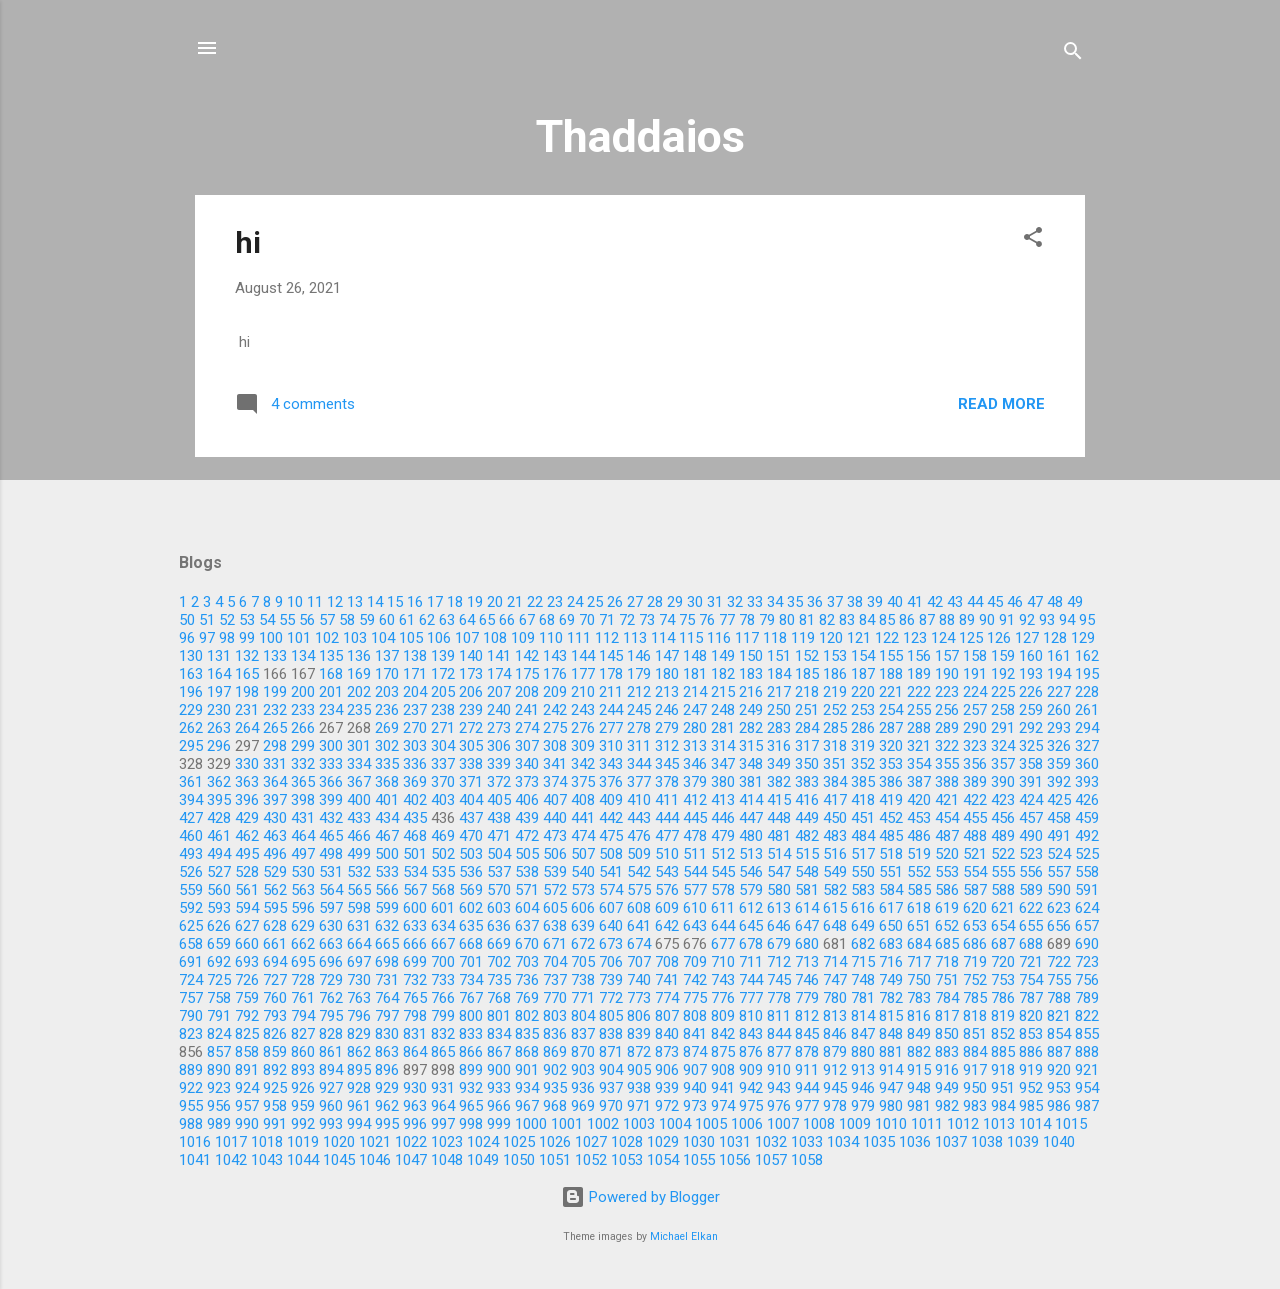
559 (191, 890)
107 (467, 638)
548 (807, 872)
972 (667, 1106)
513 (751, 854)
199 (275, 692)
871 (611, 1052)
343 (611, 764)
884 (975, 1052)
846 (835, 1034)
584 (891, 890)
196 (191, 692)
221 (891, 692)
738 (583, 980)
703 (527, 962)
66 (507, 620)
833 (471, 1034)
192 (1003, 674)
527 (219, 872)
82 (827, 620)
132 (247, 656)
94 (1067, 620)
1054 (663, 1160)
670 (527, 944)
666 (415, 944)
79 (767, 620)
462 (247, 836)
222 (919, 692)
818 (975, 1016)
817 (947, 1016)
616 (863, 908)
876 (751, 1052)
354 (919, 764)
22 (535, 602)
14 (375, 602)
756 (1087, 980)
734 (471, 980)
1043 (267, 1160)
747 (835, 980)
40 (895, 602)
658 (191, 944)
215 (723, 692)
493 (191, 854)
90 (987, 620)
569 (471, 890)
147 (667, 656)
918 (1003, 1070)
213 (667, 692)
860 (303, 1052)
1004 (675, 1124)
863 (387, 1052)
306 (499, 746)
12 (335, 602)
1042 (231, 1160)
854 (1059, 1034)
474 (583, 836)
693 (247, 962)
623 (1059, 908)
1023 (447, 1142)
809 (723, 1016)
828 (331, 1034)
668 (471, 944)
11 (315, 602)
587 (975, 890)
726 (247, 980)
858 (247, 1052)
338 (471, 764)
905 (639, 1070)
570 (499, 890)
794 (303, 1016)
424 (1031, 800)
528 (247, 872)
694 (275, 962)
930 (415, 1088)
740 (639, 980)
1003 (639, 1124)
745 (779, 980)
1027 (591, 1142)
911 (807, 1070)
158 (975, 656)
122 (887, 638)
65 (487, 620)
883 (947, 1052)
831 (415, 1034)
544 (695, 872)
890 (219, 1070)
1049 (483, 1160)
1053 (627, 1160)
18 (455, 602)
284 (807, 728)
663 (331, 944)
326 (1059, 746)
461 (219, 836)
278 (639, 728)
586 (947, 890)
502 (443, 854)
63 (447, 620)
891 (247, 1070)
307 (527, 746)
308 (555, 746)
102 (327, 638)
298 (275, 746)
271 (443, 728)
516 (835, 854)
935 (555, 1088)
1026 (555, 1142)
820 (1031, 1016)
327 (1087, 746)
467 (387, 836)
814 (863, 1016)
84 (867, 620)
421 (947, 800)
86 (907, 620)
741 (667, 980)
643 (695, 926)
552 (919, 872)
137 (387, 656)
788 (1059, 998)
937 (611, 1088)
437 (471, 818)
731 (387, 980)
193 (1031, 674)
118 (775, 638)
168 (331, 674)
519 (919, 854)
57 (327, 620)
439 (527, 818)
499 (359, 854)
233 (303, 710)
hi (248, 242)
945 (835, 1088)
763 (359, 998)
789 (1087, 998)
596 (303, 908)
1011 (927, 1124)
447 (751, 818)
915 (919, 1070)
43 (955, 602)
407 (555, 800)
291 (1003, 728)
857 (219, 1052)
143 (555, 656)
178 (611, 674)
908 (723, 1070)
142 (527, 656)
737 (555, 980)
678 (751, 944)
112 (607, 638)
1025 (519, 1142)
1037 (951, 1142)
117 (747, 638)
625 (191, 926)
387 (919, 782)
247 (695, 710)
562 (275, 890)
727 (275, 980)
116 (719, 638)
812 (807, 1016)
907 (695, 1070)
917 (975, 1070)
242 (555, 710)
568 (443, 890)
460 (191, 836)
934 (527, 1088)
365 (303, 782)
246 (667, 710)
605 (555, 908)
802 (527, 1016)
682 (863, 944)
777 (751, 998)
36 (815, 602)
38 (855, 602)
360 (1087, 764)
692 (219, 962)
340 (527, 764)
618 (919, 908)
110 (551, 638)
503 (471, 854)
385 (863, 782)
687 (1003, 944)
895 (359, 1070)
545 (723, 872)
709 (695, 962)
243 (583, 710)
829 (359, 1034)
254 (891, 710)
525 (1087, 854)
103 (355, 638)
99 (247, 638)
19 (475, 602)
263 (219, 728)
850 (947, 1034)
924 (247, 1088)
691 (191, 962)
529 (275, 872)
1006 (747, 1124)
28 (655, 602)
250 (779, 710)
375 (583, 782)
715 (863, 962)
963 (415, 1106)
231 (247, 710)
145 (611, 656)
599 (387, 908)
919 (1031, 1070)
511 (695, 854)
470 (471, 836)
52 (227, 620)
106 (439, 638)
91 (1007, 620)
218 (807, 692)
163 (191, 674)
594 (247, 908)
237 (415, 710)
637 (527, 926)
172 (443, 674)
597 (331, 908)
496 (275, 854)
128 (1055, 638)
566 (387, 890)
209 (555, 692)
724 (191, 980)
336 (415, 764)
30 (695, 602)
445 (695, 818)
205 (443, 692)
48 (1055, 602)
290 (975, 728)
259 (1031, 710)
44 (975, 602)
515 (807, 854)
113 (635, 638)
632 (387, 926)
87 (927, 620)
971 (639, 1106)
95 (1087, 620)
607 (611, 908)
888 (1087, 1052)
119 (803, 638)
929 (387, 1088)
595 (275, 908)
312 (667, 746)
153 (835, 656)
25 (595, 602)
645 (751, 926)
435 (415, 818)
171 (415, 674)
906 (667, 1070)
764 (387, 998)
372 (499, 782)
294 (1087, 728)
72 (627, 620)
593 (219, 908)
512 (723, 854)
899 (471, 1070)
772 (611, 998)
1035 (879, 1142)
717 (919, 962)
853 (1031, 1034)
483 (835, 836)
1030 (699, 1142)
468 (415, 836)
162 (1087, 656)
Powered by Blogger (640, 1197)
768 (499, 998)
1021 (375, 1142)
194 (1059, 674)
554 (975, 872)
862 (359, 1052)
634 (443, 926)
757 (191, 998)
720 (1003, 962)
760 (275, 998)
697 (359, 962)
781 (863, 998)
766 (443, 998)
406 (527, 800)
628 (275, 926)
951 (1003, 1088)
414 (751, 800)
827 (303, 1034)
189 (919, 674)
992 (303, 1124)
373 (527, 782)
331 (275, 764)
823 (191, 1034)
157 (947, 656)
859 (275, 1052)
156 (919, 656)
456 (1003, 818)
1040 (1059, 1142)
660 (247, 944)
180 (667, 674)
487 (947, 836)
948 (919, 1088)
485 (891, 836)
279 (667, 728)
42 (935, 602)
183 (751, 674)
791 (219, 1016)
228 (1087, 692)
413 (723, 800)
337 (443, 764)
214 (695, 692)
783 (919, 998)
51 (207, 620)
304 (443, 746)
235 (359, 710)
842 (723, 1034)
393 (1087, 782)
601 (443, 908)
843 (751, 1034)
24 (575, 602)
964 (443, 1106)
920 (1059, 1070)
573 (583, 890)
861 (331, 1052)
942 (751, 1088)
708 (667, 962)
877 (779, 1052)
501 (415, 854)
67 (527, 620)
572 (555, 890)
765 (415, 998)
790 (191, 1016)
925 (275, 1088)
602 (471, 908)
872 (639, 1052)
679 (779, 944)
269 (387, 728)
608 (639, 908)
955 (191, 1106)
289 (947, 728)
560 (219, 890)
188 (891, 674)
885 (1003, 1052)
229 (191, 710)
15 (395, 602)
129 (1083, 638)
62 (427, 620)
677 (723, 944)
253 (863, 710)
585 (919, 890)
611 (723, 908)
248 (723, 710)
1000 (531, 1124)
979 (863, 1106)
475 (611, 836)
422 (975, 800)
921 (1087, 1070)
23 (555, 602)
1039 (1023, 1142)
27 (635, 602)
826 (275, 1034)
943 (779, 1088)
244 (611, 710)
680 (807, 944)
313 (695, 746)
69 (567, 620)
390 (1003, 782)
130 (191, 656)
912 (835, 1070)
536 (471, 872)
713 (807, 962)
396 (247, 800)
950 (975, 1088)
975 (751, 1106)
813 (835, 1016)
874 (695, 1052)
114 (663, 638)
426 (1087, 800)
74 (667, 620)
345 (667, 764)
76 (707, 620)
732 (415, 980)
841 (695, 1034)
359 (1059, 764)
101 (299, 638)
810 (751, 1016)
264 (247, 728)
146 (639, 656)
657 (1087, 926)
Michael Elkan (684, 1236)
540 (583, 872)
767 (471, 998)
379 (695, 782)
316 (779, 746)
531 (331, 872)
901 (527, 1070)
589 (1031, 890)
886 (1031, 1052)
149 (723, 656)
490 (1031, 836)
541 (611, 872)
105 (411, 638)
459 (1087, 818)
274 (527, 728)
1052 (591, 1160)
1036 (915, 1142)
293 (1059, 728)
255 (919, 710)
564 (331, 890)
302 (387, 746)
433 (359, 818)
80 (787, 620)
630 (331, 926)
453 (919, 818)
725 (219, 980)
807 (667, 1016)
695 (303, 962)
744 (751, 980)
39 (875, 602)
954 (1087, 1088)
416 (807, 800)
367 (359, 782)
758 (219, 998)
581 (807, 890)
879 (835, 1052)
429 (247, 818)
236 (387, 710)
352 (863, 764)
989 (219, 1124)
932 (471, 1088)
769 (527, 998)
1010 (891, 1124)
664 (359, 944)
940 (695, 1088)
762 (331, 998)
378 (667, 782)
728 (303, 980)
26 (615, 602)
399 (331, 800)
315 (751, 746)
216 (751, 692)
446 (723, 818)
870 (583, 1052)
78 (747, 620)
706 (611, 962)
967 (527, 1106)
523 (1031, 854)
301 (359, 746)
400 (359, 800)
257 (975, 710)
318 (835, 746)
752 (975, 980)
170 (387, 674)
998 (471, 1124)
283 (779, 728)
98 (227, 638)
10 (295, 602)
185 (807, 674)
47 (1035, 602)
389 (975, 782)
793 (275, 1016)
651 (919, 926)
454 (947, 818)
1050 (519, 1160)
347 (723, 764)
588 (1003, 890)
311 (639, 746)
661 (275, 944)
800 (471, 1016)
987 (1087, 1106)
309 (583, 746)
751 (947, 980)
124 (943, 638)
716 (891, 962)
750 (919, 980)
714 (835, 962)
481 (779, 836)
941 (723, 1088)
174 (499, 674)
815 (891, 1016)
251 (807, 710)
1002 (603, 1124)
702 (499, 962)
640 (611, 926)
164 (219, 674)
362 (219, 782)
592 (191, 908)
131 (219, 656)
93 (1047, 620)
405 (499, 800)
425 (1059, 800)
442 (611, 818)
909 (751, 1070)
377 (639, 782)
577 (695, 890)
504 (499, 854)
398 (303, 800)
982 (947, 1106)
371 (471, 782)
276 (583, 728)
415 (779, 800)
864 (415, 1052)
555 (1003, 872)
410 (639, 800)
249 (751, 710)
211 (611, 692)
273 (499, 728)
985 (1031, 1106)
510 (667, 854)
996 (415, 1124)
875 (723, 1052)
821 (1059, 1016)
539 (555, 872)
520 (947, 854)
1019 (303, 1142)
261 (1087, 710)
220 (863, 692)
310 (611, 746)
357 (1003, 764)
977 (807, 1106)
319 (863, 746)
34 (775, 602)
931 (443, 1088)
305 (471, 746)
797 (387, 1016)
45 (995, 602)
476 (639, 836)
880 (863, 1052)
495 (247, 854)
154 (863, 656)
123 (915, 638)
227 (1059, 692)
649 (863, 926)
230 (219, 710)
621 (1003, 908)
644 (723, 926)
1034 (843, 1142)
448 (779, 818)
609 (667, 908)
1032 (771, 1142)
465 (331, 836)
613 (779, 908)
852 (1003, 1034)
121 (859, 638)
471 (499, 836)
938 (639, 1088)
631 (359, 926)
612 (751, 908)
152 (807, 656)
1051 (555, 1160)
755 (1059, 980)
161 (1059, 656)
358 (1031, 764)
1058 (807, 1160)
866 (471, 1052)
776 (723, 998)
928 (359, 1088)
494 (219, 854)
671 (555, 944)
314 (723, 746)
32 (735, 602)
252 (835, 710)
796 (359, 1016)
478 (695, 836)
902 (555, 1070)
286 (863, 728)
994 (359, 1124)
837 (583, 1034)
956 (219, 1106)
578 (723, 890)
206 (471, 692)
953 (1059, 1088)
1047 (411, 1160)
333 (331, 764)
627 (247, 926)
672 (583, 944)
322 (947, 746)
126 (999, 638)
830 (387, 1034)
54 (267, 620)
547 (779, 872)
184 (779, 674)
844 (779, 1034)
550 (863, 872)
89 (967, 620)
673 (611, 944)
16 (415, 602)
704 (555, 962)
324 (1003, 746)
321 (919, 746)
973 (695, 1106)
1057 (771, 1160)
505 (527, 854)
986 (1059, 1106)
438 (499, 818)
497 (303, 854)
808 (695, 1016)
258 (1003, 710)
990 (247, 1124)
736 (527, 980)
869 (555, 1052)
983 (975, 1106)
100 (271, 638)
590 (1059, 890)
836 (555, 1034)
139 (443, 656)
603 (499, 908)
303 (415, 746)
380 (723, 782)
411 (667, 800)
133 (275, 656)
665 (387, 944)
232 (275, 710)
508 (611, 854)
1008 (819, 1124)
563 (303, 890)
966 (499, 1106)
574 (611, 890)
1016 (195, 1142)
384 (835, 782)
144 (583, 656)
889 (191, 1070)
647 (807, 926)
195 (1087, 674)
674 (639, 944)
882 (919, 1052)
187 (863, 674)
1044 (303, 1160)
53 (247, 620)
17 (435, 602)
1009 (855, 1124)
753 (1003, 980)
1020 (339, 1142)
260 (1059, 710)
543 (667, 872)
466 (359, 836)
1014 (1035, 1124)
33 (755, 602)
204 (415, 692)
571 (527, 890)
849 (919, 1034)
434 (387, 818)
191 (975, 674)
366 (331, 782)
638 (555, 926)
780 (835, 998)
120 (831, 638)
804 (583, 1016)
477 (667, 836)
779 (807, 998)
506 (555, 854)
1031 (735, 1142)
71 (607, 620)
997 (443, 1124)
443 (639, 818)
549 (835, 872)
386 (891, 782)
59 (367, 620)
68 (547, 620)
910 (779, 1070)
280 (695, 728)
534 (415, 872)
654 (1003, 926)
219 (835, 692)
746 (807, 980)
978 (835, 1106)
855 (1087, 1034)
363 (247, 782)
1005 (711, 1124)
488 (975, 836)
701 (471, 962)
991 (275, 1124)
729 (331, 980)
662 (303, 944)
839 (639, 1034)
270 (415, 728)
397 (275, 800)
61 (407, 620)
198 (247, 692)
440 (555, 818)
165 (247, 674)
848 (891, 1034)
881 (891, 1052)
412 (695, 800)
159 (1003, 656)
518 (891, 854)
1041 (195, 1160)
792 (247, 1016)
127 (1027, 638)
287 (891, 728)
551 (891, 872)
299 (303, 746)
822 (1087, 1016)
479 (723, 836)
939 (667, 1088)
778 (779, 998)
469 (443, 836)
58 (347, 620)
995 (387, 1124)
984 (1003, 1106)
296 (219, 746)
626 (219, 926)
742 (695, 980)
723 (1087, 962)
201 (331, 692)
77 (727, 620)
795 (331, 1016)
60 (387, 620)
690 (1087, 944)
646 (779, 926)
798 (415, 1016)
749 (891, 980)
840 (667, 1034)
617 (891, 908)
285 (835, 728)
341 (555, 764)
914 (891, 1070)
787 (1031, 998)
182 (723, 674)
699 (415, 962)
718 (947, 962)
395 (219, 800)
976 (779, 1106)
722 (1059, 962)
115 (691, 638)
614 (807, 908)
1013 (999, 1124)
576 (667, 890)
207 (499, 692)
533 (387, 872)
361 (191, 782)
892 (275, 1070)
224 (975, 692)
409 (611, 800)
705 (583, 962)
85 (887, 620)
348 (751, 764)
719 (975, 962)
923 (219, 1088)
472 (527, 836)
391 (1031, 782)
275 (555, 728)
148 (695, 656)
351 (835, 764)
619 (947, 908)
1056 (735, 1160)
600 (415, 908)
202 (359, 692)
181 (695, 674)
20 (495, 602)
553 (947, 872)
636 (499, 926)
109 (523, 638)
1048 (447, 1160)
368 (387, 782)
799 (443, 1016)
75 (687, 620)
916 (947, 1070)
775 (695, 998)
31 (715, 602)
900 (499, 1070)
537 (499, 872)
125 (971, 638)
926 (303, 1088)
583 (863, 890)
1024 (483, 1142)
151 (779, 656)
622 (1031, 908)
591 (1087, 890)
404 (471, 800)
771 (583, 998)
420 (919, 800)
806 (639, 1016)
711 (751, 962)
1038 (987, 1142)
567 (415, 890)
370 (443, 782)
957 (247, 1106)
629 (303, 926)
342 (583, 764)
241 (527, 710)
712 (779, 962)
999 (499, 1124)
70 (587, 620)
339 (499, 764)
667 (443, 944)
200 (303, 692)
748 (863, 980)
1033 (807, 1142)
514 (779, 854)
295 (191, 746)
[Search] (1073, 54)
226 (1031, 692)
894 (331, 1070)
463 (275, 836)
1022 (411, 1142)
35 (795, 602)
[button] (1033, 240)
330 (247, 764)
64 (467, 620)
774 (667, 998)
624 (1087, 908)
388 (947, 782)
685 (947, 944)
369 (415, 782)
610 (695, 908)
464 (303, 836)
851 (975, 1034)
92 (1027, 620)
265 (275, 728)
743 (723, 980)
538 (527, 872)
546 (751, 872)
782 (891, 998)
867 (499, 1052)
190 (947, 674)
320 (891, 746)
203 (387, 692)
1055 (699, 1160)
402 (415, 800)
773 (639, 998)
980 (891, 1106)
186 (835, 674)
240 (499, 710)
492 (1087, 836)
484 (863, 836)
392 (1059, 782)
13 (355, 602)
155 (891, 656)
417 (835, 800)
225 (1003, 692)
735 (499, 980)
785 (975, 998)
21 (515, 602)
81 (807, 620)
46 (1015, 602)
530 (303, 872)
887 (1059, 1052)
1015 (1071, 1124)
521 (975, 854)
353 (891, 764)
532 (359, 872)
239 (471, 710)
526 (191, 872)
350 (807, 764)
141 (499, 656)
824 (219, 1034)
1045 (339, 1160)
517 (863, 854)
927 (331, 1088)
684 (919, 944)
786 (1003, 998)
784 (947, 998)
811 (779, 1016)
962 (387, 1106)
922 (191, 1088)
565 (359, 890)
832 (443, 1034)
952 (1031, 1088)
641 (639, 926)
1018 (267, 1142)
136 (359, 656)
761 (303, 998)
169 (359, 674)
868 (527, 1052)
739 (611, 980)
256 (947, 710)
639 (583, 926)
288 (919, 728)
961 (359, 1106)
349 (779, 764)
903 (583, 1070)
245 (639, 710)
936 (583, 1088)
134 (303, 656)
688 (1031, 944)
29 (675, 602)
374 (555, 782)
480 (751, 836)
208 (527, 692)
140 (471, 656)
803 (555, 1016)
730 (359, 980)
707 (639, 962)
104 (383, 638)
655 (1031, 926)
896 (387, 1070)
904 (611, 1070)
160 (1031, 656)
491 (1059, 836)
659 (219, 944)
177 (583, 674)
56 (307, 620)
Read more (1001, 404)
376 (611, 782)
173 (471, 674)
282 (751, 728)
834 (499, 1034)
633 (415, 926)
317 (807, 746)
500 (387, 854)
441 (583, 818)
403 (443, 800)
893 (303, 1070)
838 (611, 1034)
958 (275, 1106)
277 (611, 728)
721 (1031, 962)
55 (287, 620)
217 (779, 692)
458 (1059, 818)
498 (331, 854)
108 (495, 638)
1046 (375, 1160)
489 (1003, 836)
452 (891, 818)
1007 (783, 1124)
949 (947, 1088)
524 (1059, 854)
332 (303, 764)
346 (695, 764)
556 (1031, 872)
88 (947, 620)
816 (919, 1016)
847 (863, 1034)
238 (443, 710)
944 (807, 1088)
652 (947, 926)
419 (891, 800)
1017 (231, 1142)
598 (359, 908)
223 (947, 692)
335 (387, 764)
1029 (663, 1142)
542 (639, 872)
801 (499, 1016)
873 (667, 1052)
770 (555, 998)
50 (187, 620)
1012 (963, 1124)
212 (639, 692)
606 (583, 908)
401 (387, 800)
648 (835, 926)
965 (471, 1106)
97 (207, 638)
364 (275, 782)
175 (527, 674)
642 (667, 926)
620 (975, 908)
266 (303, 728)
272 (471, 728)
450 (835, 818)
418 (863, 800)
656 (1059, 926)
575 (639, 890)
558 (1087, 872)
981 (919, 1106)
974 (723, 1106)
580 (779, 890)
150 (751, 656)
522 (1003, 854)
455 (975, 818)
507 (583, 854)
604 (527, 908)
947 (891, 1088)
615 (835, 908)
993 (331, 1124)
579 (751, 890)
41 (915, 602)
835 (527, 1034)
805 (611, 1016)
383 (807, 782)
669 (499, 944)
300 (331, 746)
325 (1031, 746)
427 (191, 818)
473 (555, 836)
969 (583, 1106)
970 (611, 1106)
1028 (627, 1142)
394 (191, 800)
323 (975, 746)
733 (443, 980)
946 (863, 1088)
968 (555, 1106)
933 (499, 1088)
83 (847, 620)
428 (219, 818)
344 (639, 764)
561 (247, 890)
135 (331, 656)
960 (331, 1106)
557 (1059, 872)
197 (219, 692)
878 (807, 1052)
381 (751, 782)
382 (779, 782)
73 (647, 620)
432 (331, 818)
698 (387, 962)
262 (191, 728)
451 (863, 818)
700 (443, 962)
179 (639, 674)
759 (247, 998)
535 (443, 872)
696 (331, 962)
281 (723, 728)
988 (191, 1124)
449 (807, 818)
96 (187, 638)
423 (1003, 800)
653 (975, 926)
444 (667, 818)
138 (415, 656)
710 (723, 962)
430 (275, 818)
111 (579, 638)
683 (891, 944)
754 (1031, 980)
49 (1075, 602)
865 (443, 1052)
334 (359, 764)
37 (835, 602)
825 (247, 1034)
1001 (567, 1124)
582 (835, 890)
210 (583, 692)
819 (1003, 1016)
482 (807, 836)
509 (639, 854)
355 (947, 764)
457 (1031, 818)
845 (807, 1034)
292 (1031, 728)
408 (583, 800)
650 (891, 926)
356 (975, 764)
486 (919, 836)
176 (555, 674)
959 (303, 1106)
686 (975, 944)
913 (863, 1070)
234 (331, 710)
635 (471, 926)
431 (303, 818)
